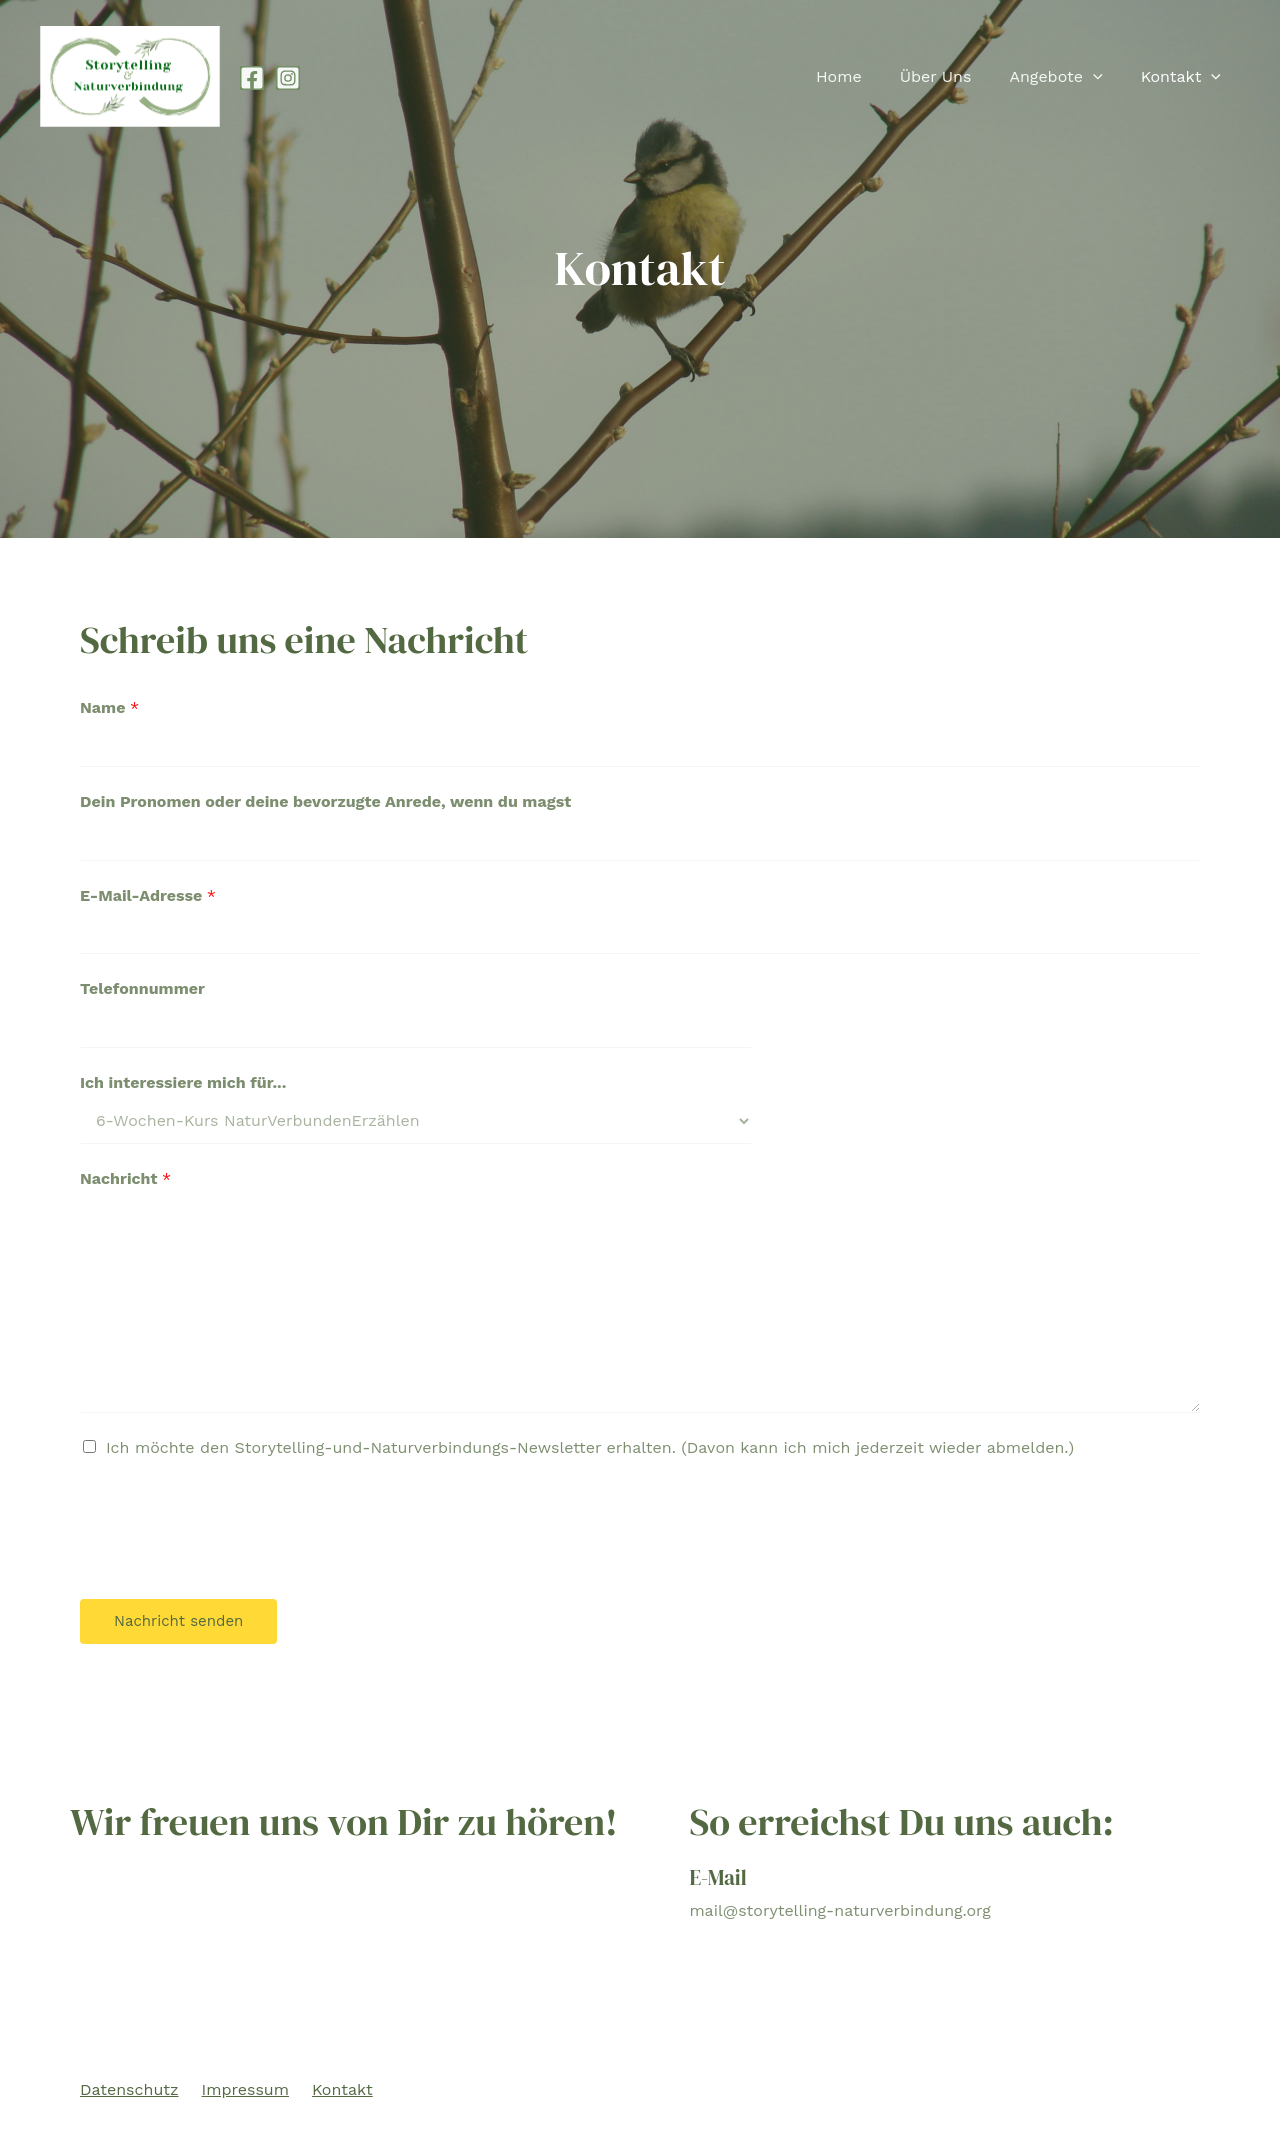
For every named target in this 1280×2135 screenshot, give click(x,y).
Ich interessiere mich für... (183, 1082)
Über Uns (951, 76)
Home (860, 76)
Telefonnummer (142, 988)
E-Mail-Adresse (148, 895)
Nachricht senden (178, 1621)
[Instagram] (288, 78)
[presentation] (1102, 77)
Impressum (245, 2089)
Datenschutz (129, 2089)
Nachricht (125, 1178)
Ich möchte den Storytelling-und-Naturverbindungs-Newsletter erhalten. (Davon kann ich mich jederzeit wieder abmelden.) (590, 1447)
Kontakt (1184, 77)
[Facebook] (252, 78)
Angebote (1064, 77)
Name (109, 707)
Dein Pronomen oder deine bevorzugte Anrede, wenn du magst (325, 801)
